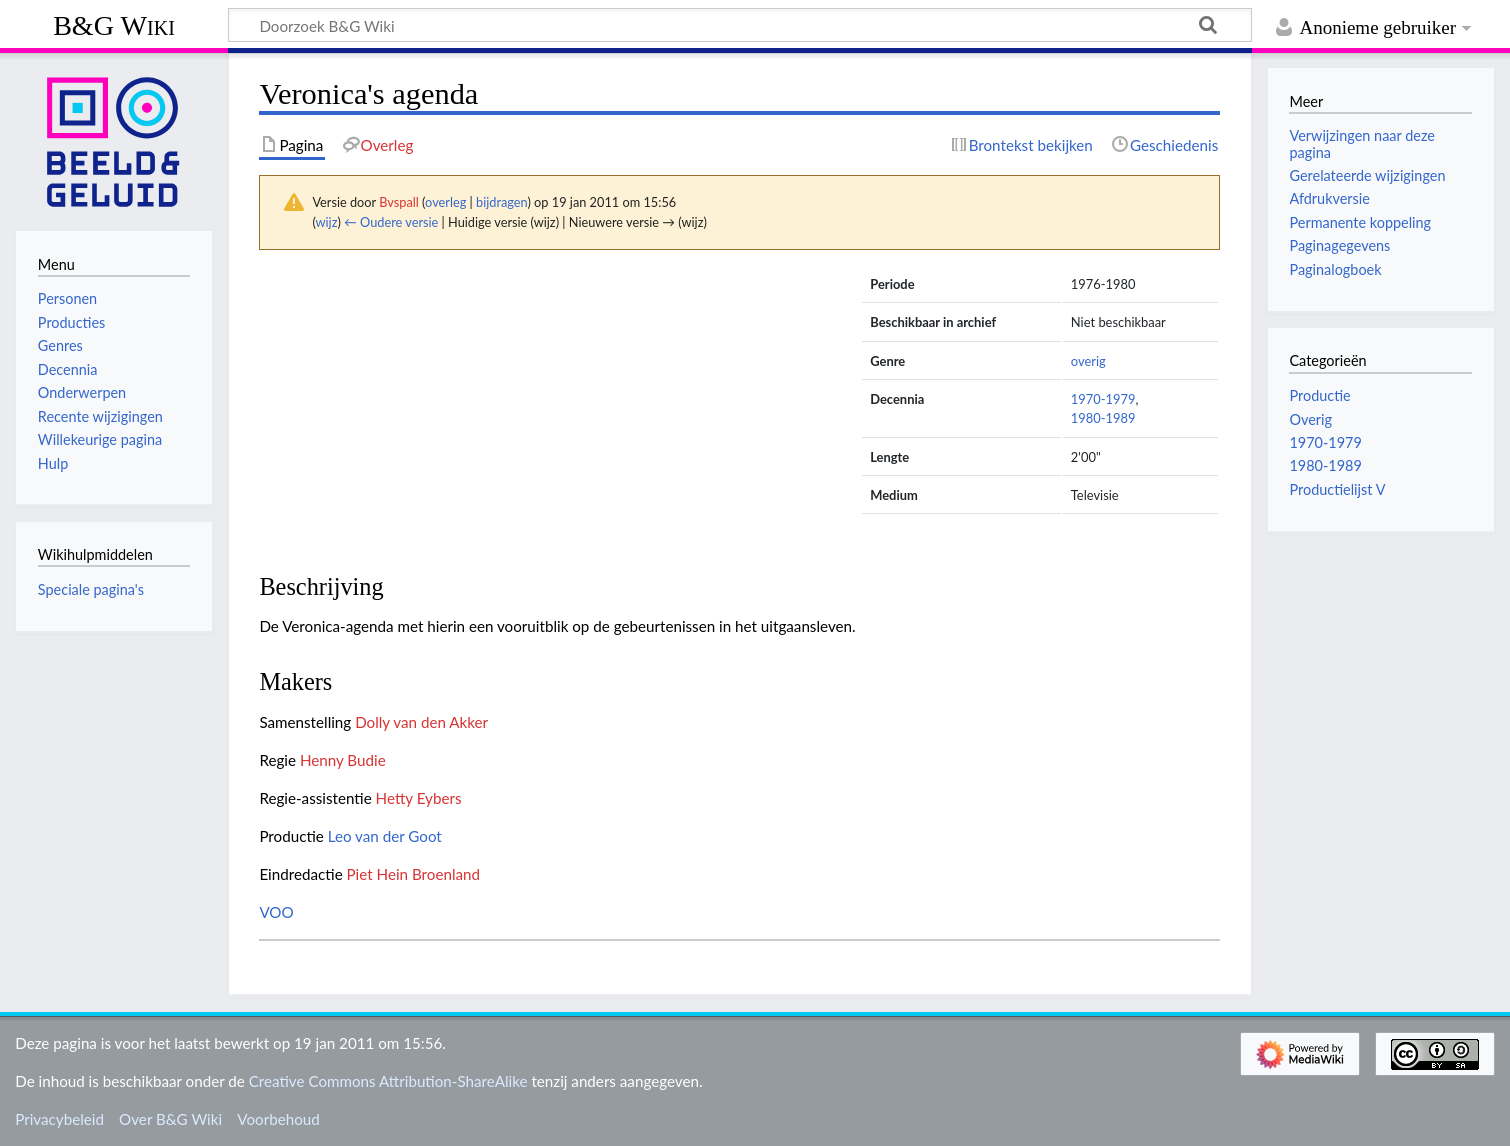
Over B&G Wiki (170, 1119)
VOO (276, 912)
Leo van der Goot (385, 836)
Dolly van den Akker (421, 722)
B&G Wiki (114, 25)
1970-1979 (1103, 399)
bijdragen (501, 202)
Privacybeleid (59, 1119)
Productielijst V (1337, 489)
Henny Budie (343, 760)
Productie (1319, 395)
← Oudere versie (391, 222)
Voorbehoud (278, 1119)
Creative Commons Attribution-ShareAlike (388, 1081)
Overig (1310, 419)
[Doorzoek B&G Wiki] (740, 25)
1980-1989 (1103, 418)
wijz (327, 222)
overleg (445, 202)
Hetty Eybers (419, 798)
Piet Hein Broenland (414, 874)
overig (1088, 361)
